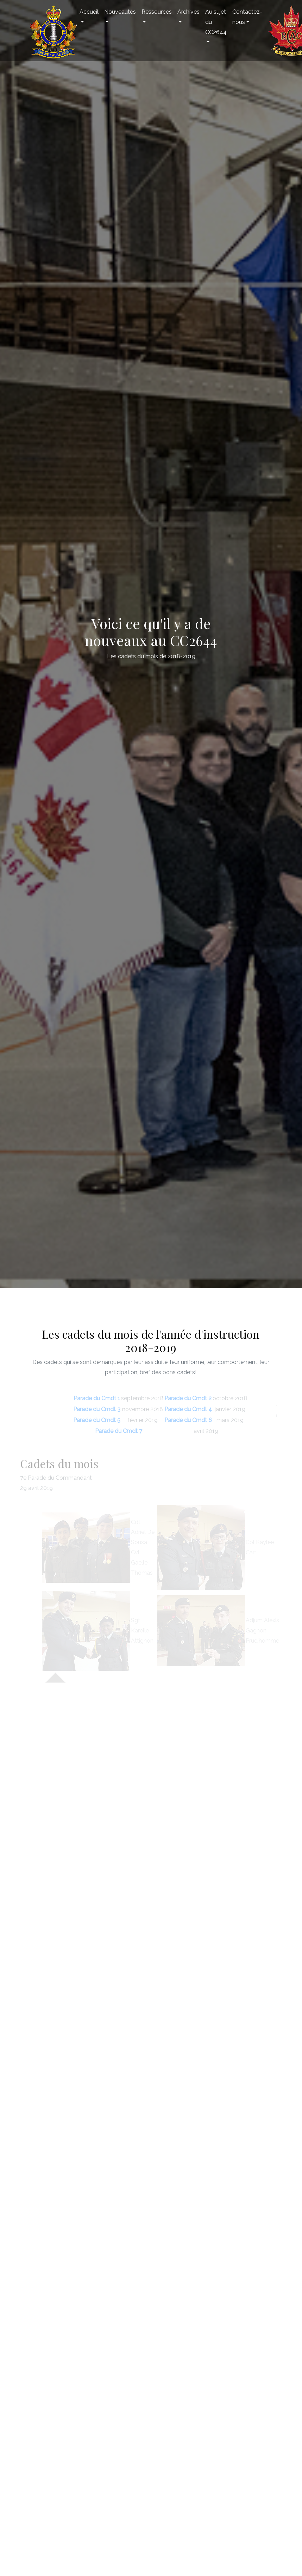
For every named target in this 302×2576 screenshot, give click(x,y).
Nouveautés (120, 11)
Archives (188, 11)
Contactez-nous (247, 16)
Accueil (89, 11)
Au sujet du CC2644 (216, 22)
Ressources (156, 11)
